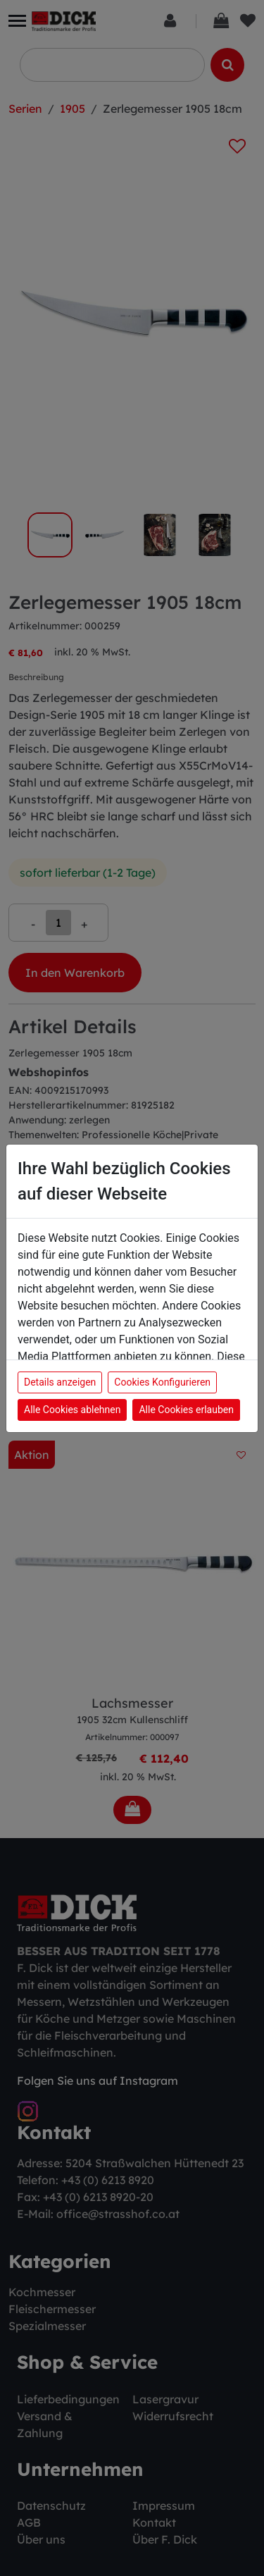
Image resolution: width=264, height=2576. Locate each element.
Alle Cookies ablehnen (72, 1409)
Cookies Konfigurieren (162, 1382)
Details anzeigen (60, 1382)
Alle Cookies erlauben (186, 1409)
